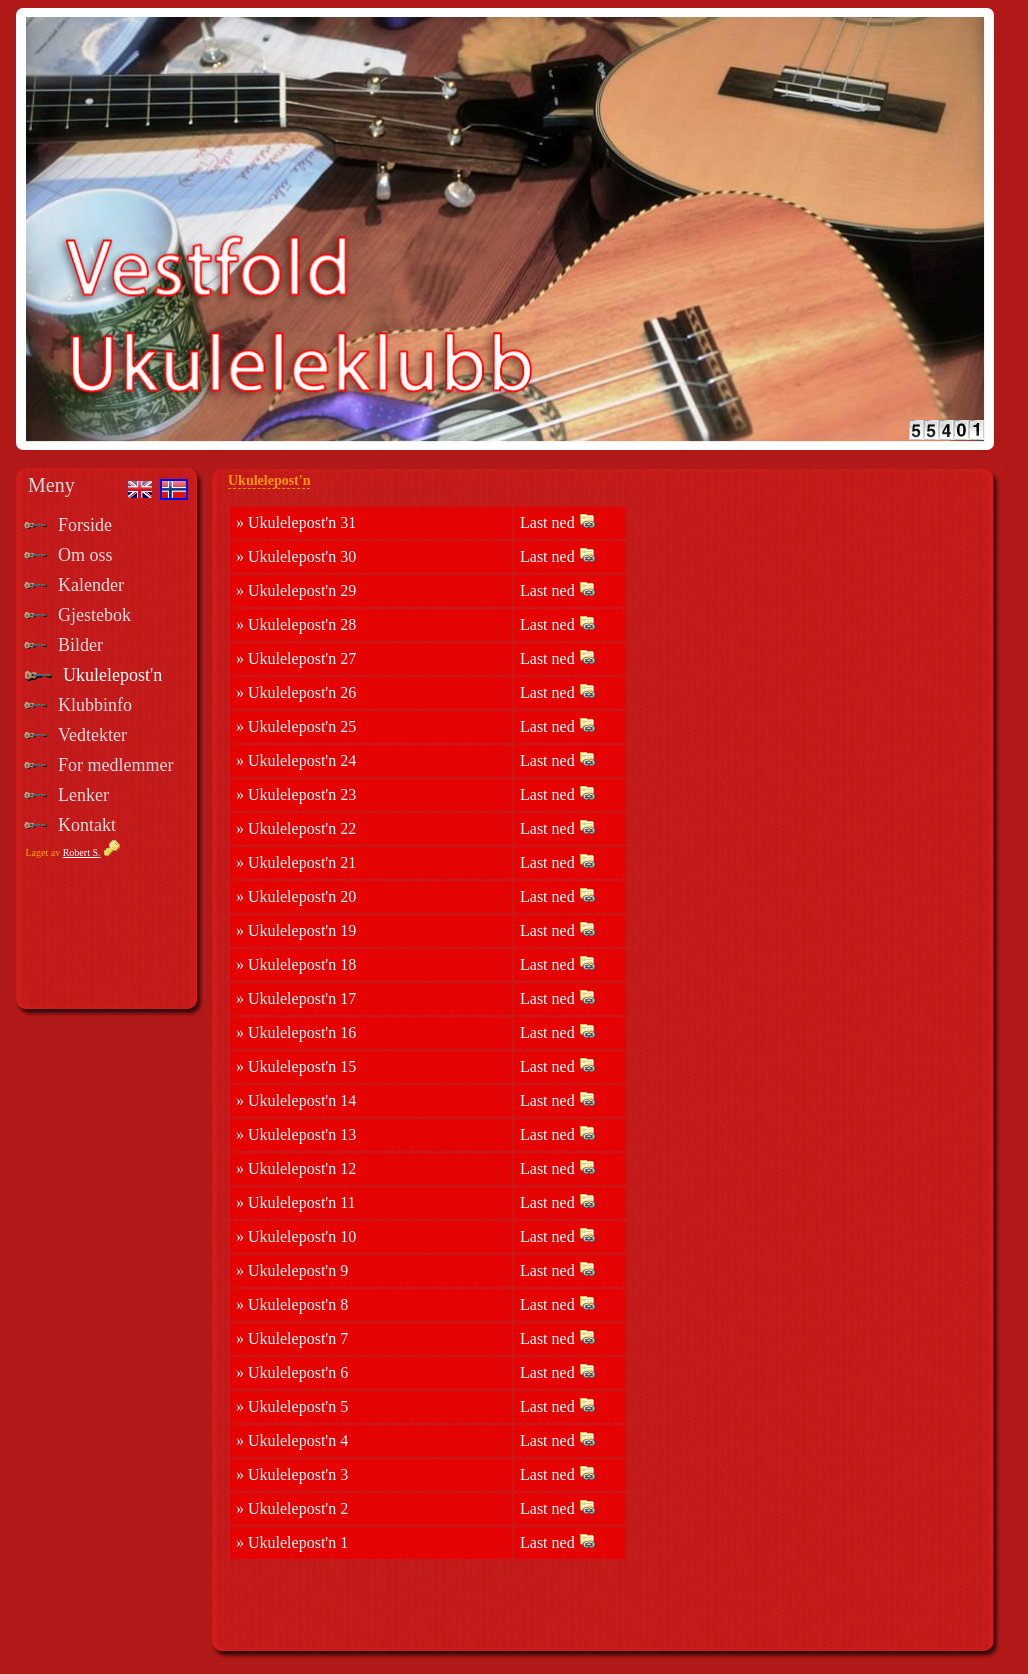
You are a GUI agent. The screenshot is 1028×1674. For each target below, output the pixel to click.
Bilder (80, 645)
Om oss (85, 555)
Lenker (83, 795)
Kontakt (87, 825)
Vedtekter (92, 735)
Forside (85, 525)
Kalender (91, 585)
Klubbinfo (95, 705)
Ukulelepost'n (112, 675)
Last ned (557, 521)
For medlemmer (115, 765)
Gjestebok (94, 615)
